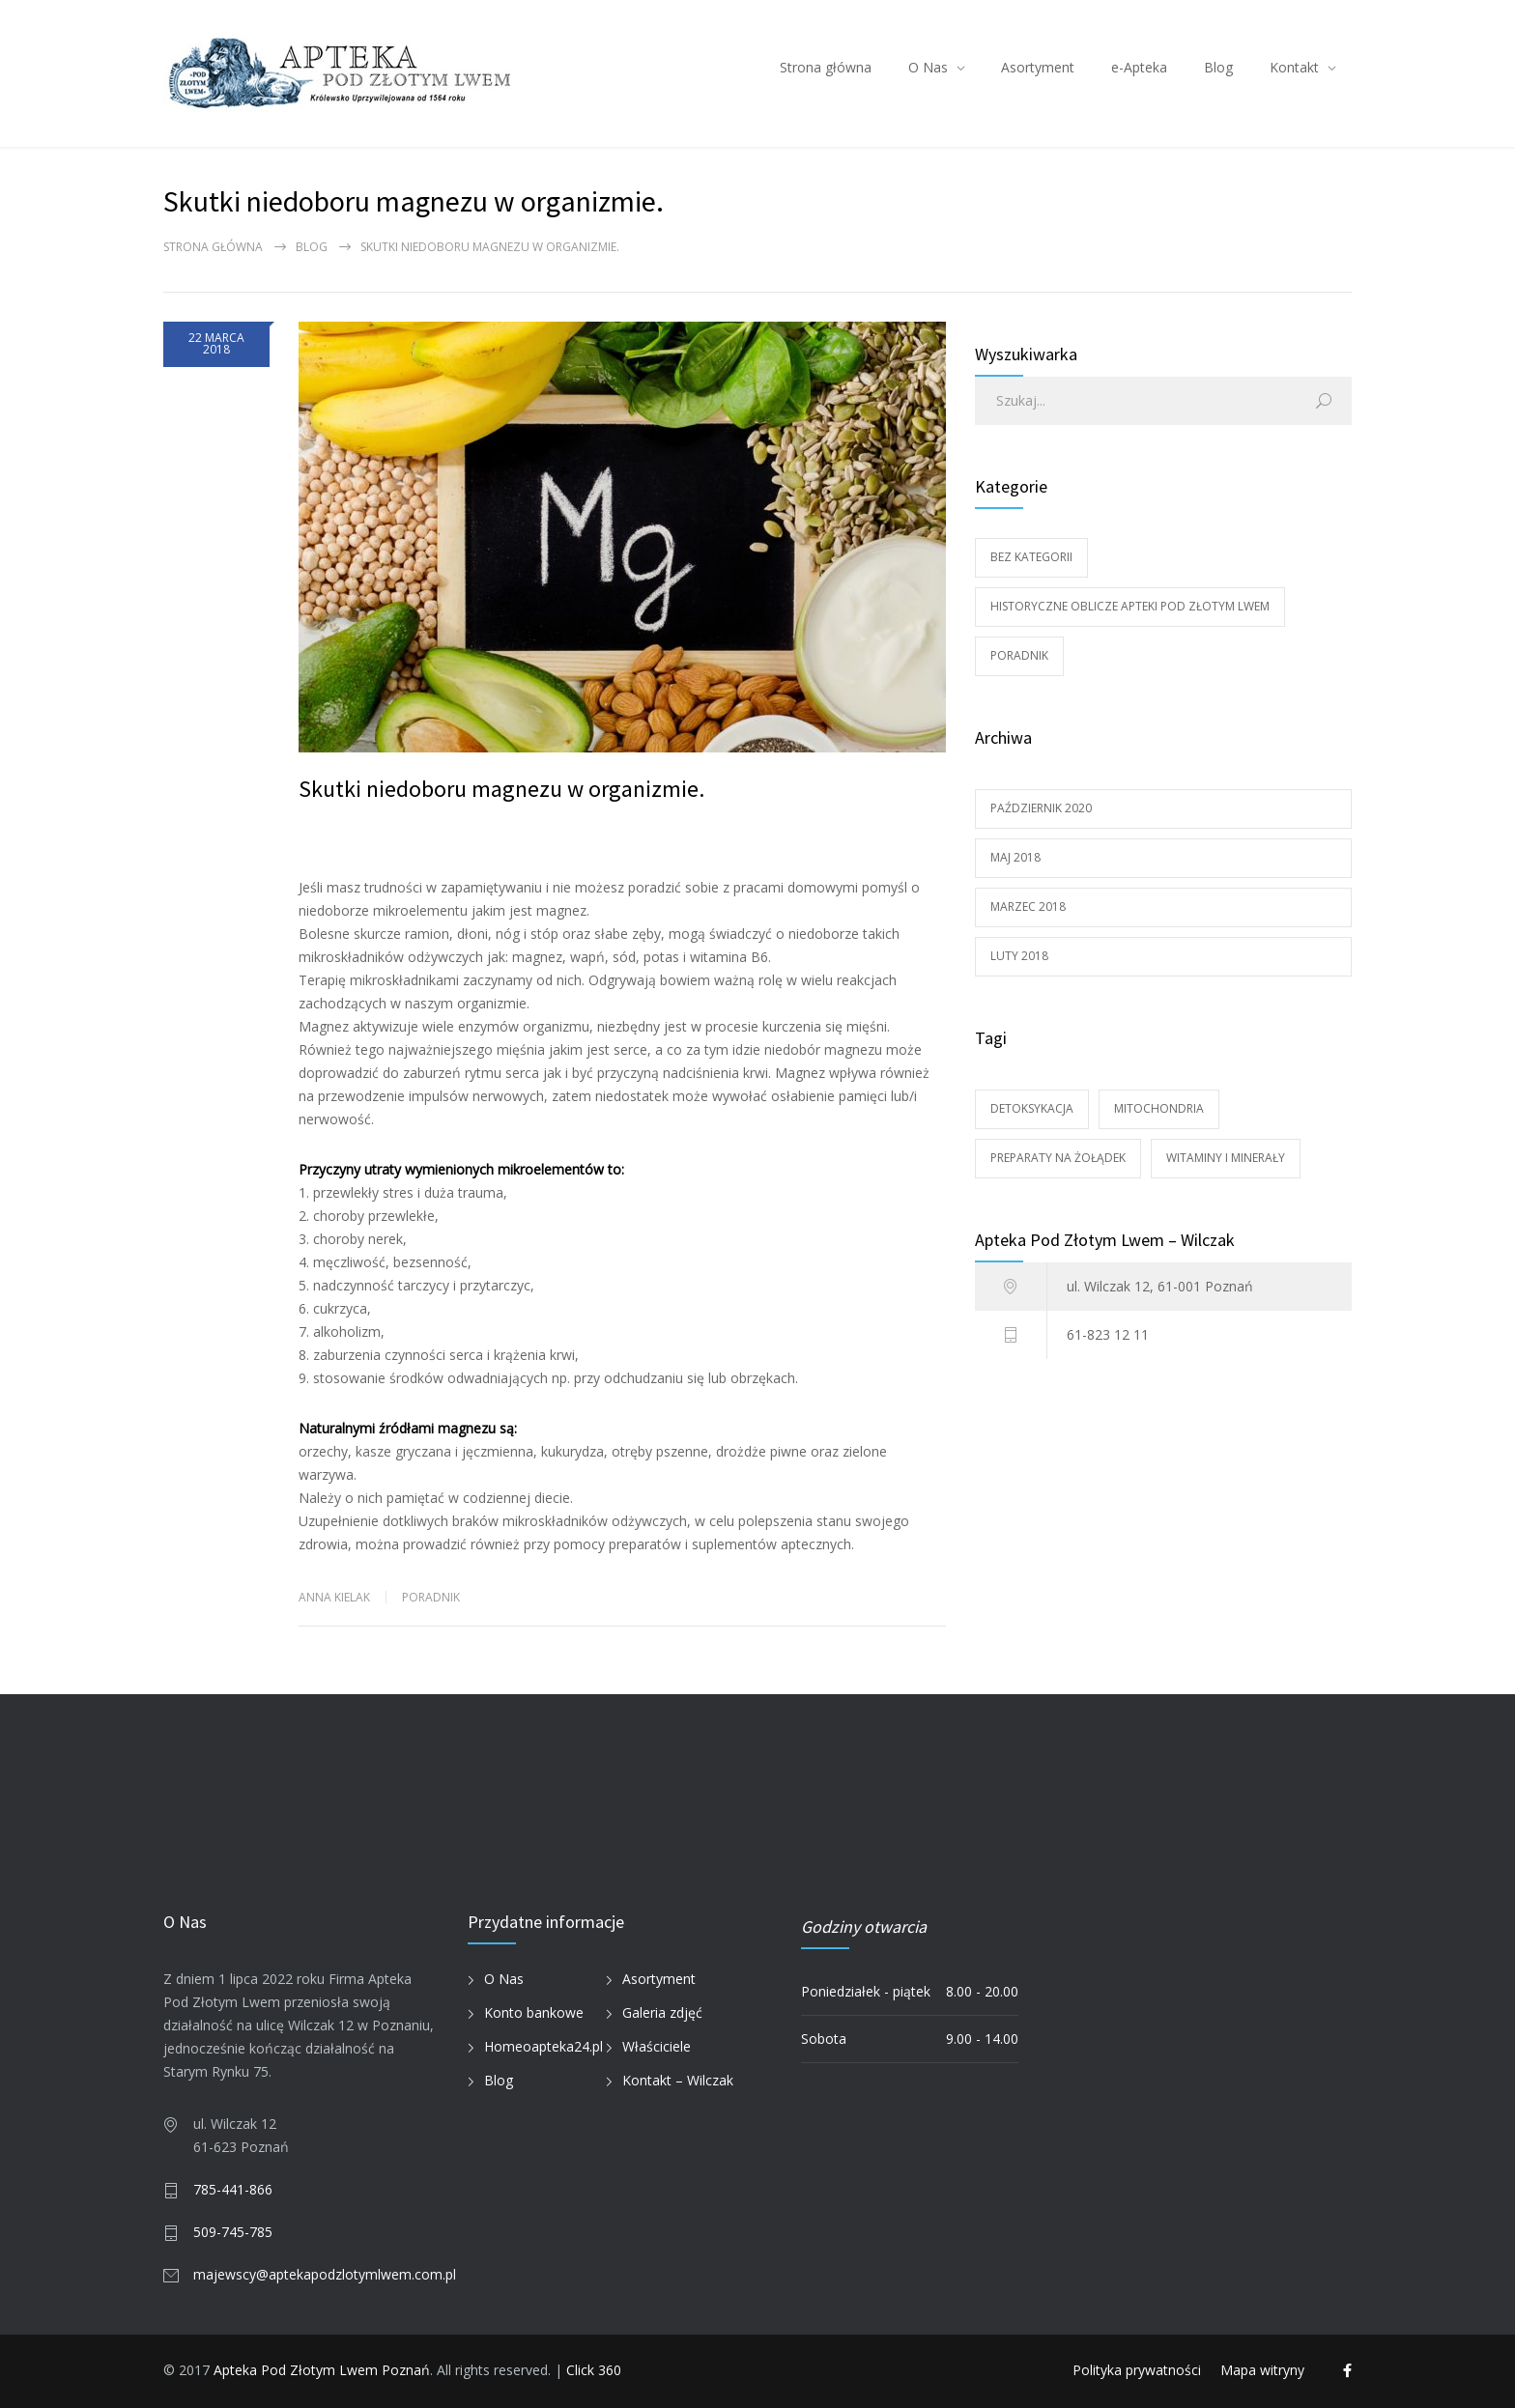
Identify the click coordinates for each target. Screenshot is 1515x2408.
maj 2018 (1015, 857)
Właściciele (656, 2046)
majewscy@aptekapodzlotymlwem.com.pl (324, 2274)
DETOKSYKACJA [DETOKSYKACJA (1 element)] (1031, 1108)
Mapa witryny (1262, 2370)
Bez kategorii (1031, 557)
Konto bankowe (534, 2012)
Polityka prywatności (1136, 2370)
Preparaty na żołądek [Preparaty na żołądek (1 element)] (1058, 1157)
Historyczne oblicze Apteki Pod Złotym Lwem (1130, 606)
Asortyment (1037, 67)
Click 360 (593, 2370)
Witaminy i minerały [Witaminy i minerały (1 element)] (1225, 1157)
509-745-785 (232, 2232)
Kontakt (1294, 67)
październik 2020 (1041, 808)
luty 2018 (1019, 956)
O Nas (928, 67)
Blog (1218, 67)
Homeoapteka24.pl (543, 2046)
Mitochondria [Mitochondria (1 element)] (1159, 1108)
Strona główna (826, 67)
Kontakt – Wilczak (677, 2080)
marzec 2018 (1028, 906)
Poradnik (431, 1597)
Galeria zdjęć (662, 2012)
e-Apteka (1139, 67)
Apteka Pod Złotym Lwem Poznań (322, 2370)
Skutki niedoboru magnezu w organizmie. (501, 789)
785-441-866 (232, 2189)
